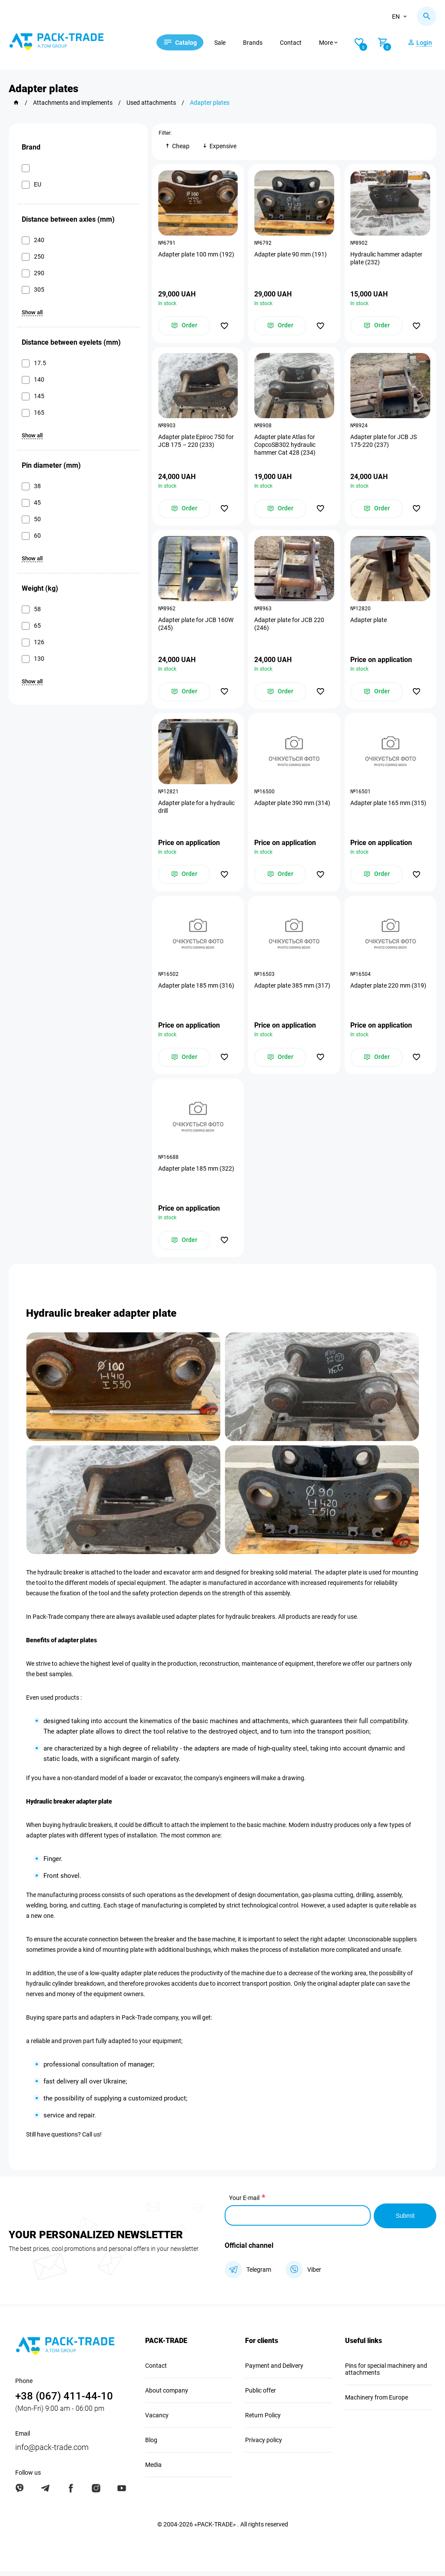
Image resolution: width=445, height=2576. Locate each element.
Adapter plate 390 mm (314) (293, 806)
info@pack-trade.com (52, 2451)
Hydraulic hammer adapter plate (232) (387, 258)
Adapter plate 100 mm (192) (197, 254)
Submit (405, 2220)
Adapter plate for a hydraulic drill (197, 810)
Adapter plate (369, 622)
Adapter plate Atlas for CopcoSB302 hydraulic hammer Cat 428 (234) (285, 446)
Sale (225, 42)
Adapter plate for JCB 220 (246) (290, 626)
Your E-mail (244, 2203)
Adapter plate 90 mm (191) (291, 254)
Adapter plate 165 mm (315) (389, 806)
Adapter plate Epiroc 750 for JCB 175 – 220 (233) (196, 442)
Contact (296, 42)
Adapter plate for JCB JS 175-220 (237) (384, 442)
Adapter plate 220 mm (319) (389, 990)
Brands (258, 42)
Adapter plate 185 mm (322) (197, 1174)
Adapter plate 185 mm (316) (197, 990)
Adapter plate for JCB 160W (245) (196, 626)
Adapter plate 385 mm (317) (293, 990)
